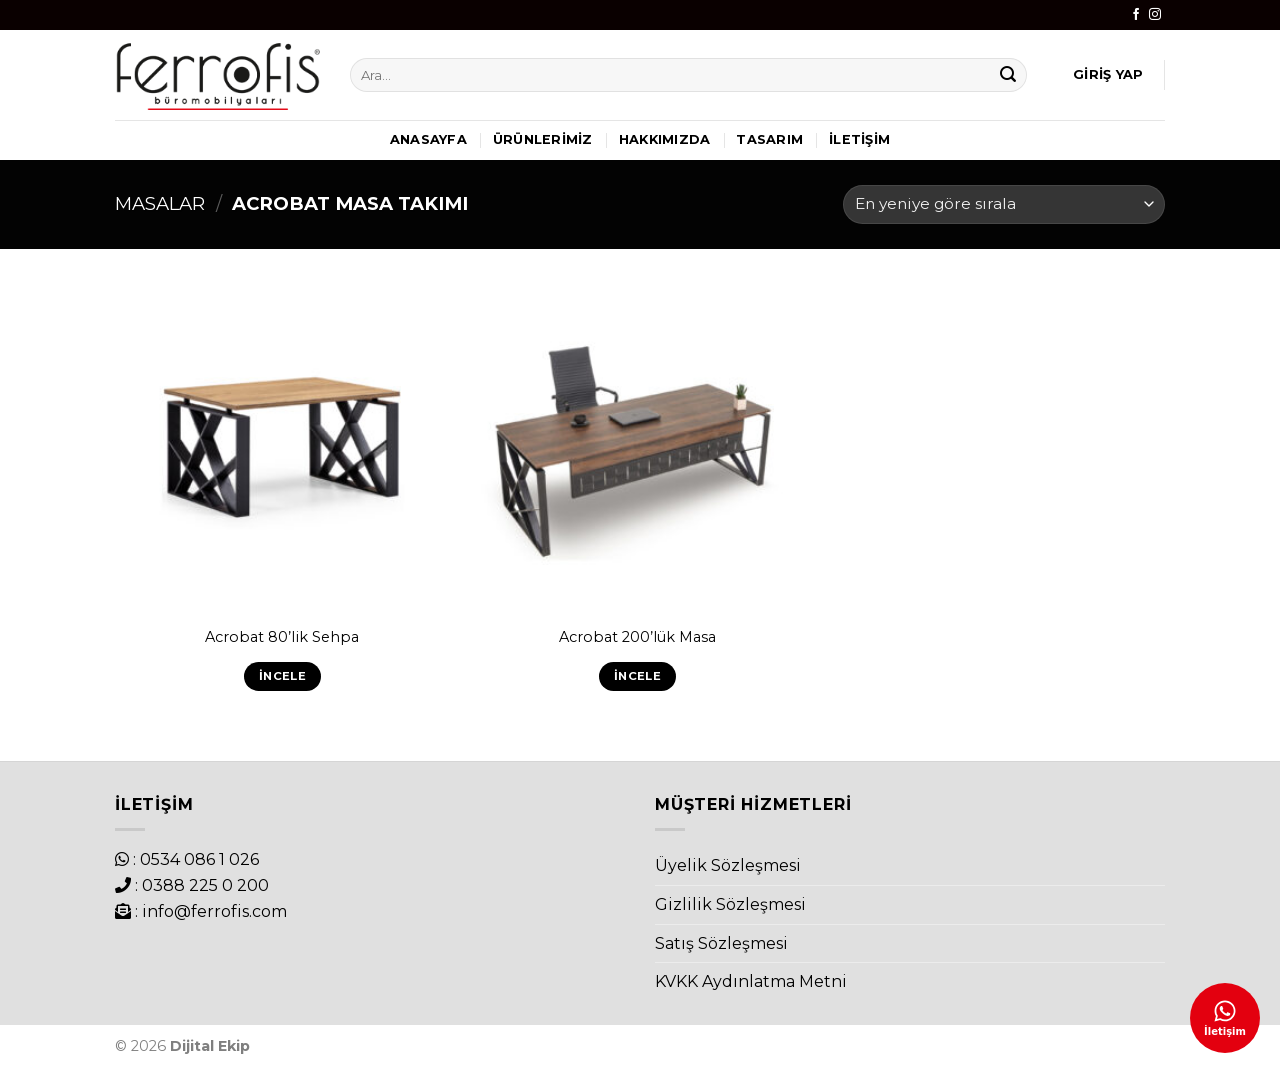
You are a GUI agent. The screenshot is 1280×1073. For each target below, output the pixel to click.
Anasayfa (428, 139)
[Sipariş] (1004, 204)
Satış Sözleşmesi (721, 943)
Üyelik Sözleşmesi (728, 865)
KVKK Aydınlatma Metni (751, 981)
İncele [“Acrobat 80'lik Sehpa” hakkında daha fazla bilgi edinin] (282, 676)
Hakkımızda (665, 139)
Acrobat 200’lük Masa (637, 637)
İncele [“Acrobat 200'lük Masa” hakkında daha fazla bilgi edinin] (637, 676)
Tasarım (769, 139)
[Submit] (1009, 75)
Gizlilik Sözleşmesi (730, 904)
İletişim (859, 139)
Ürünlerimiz (543, 139)
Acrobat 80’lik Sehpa (282, 637)
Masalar (160, 203)
